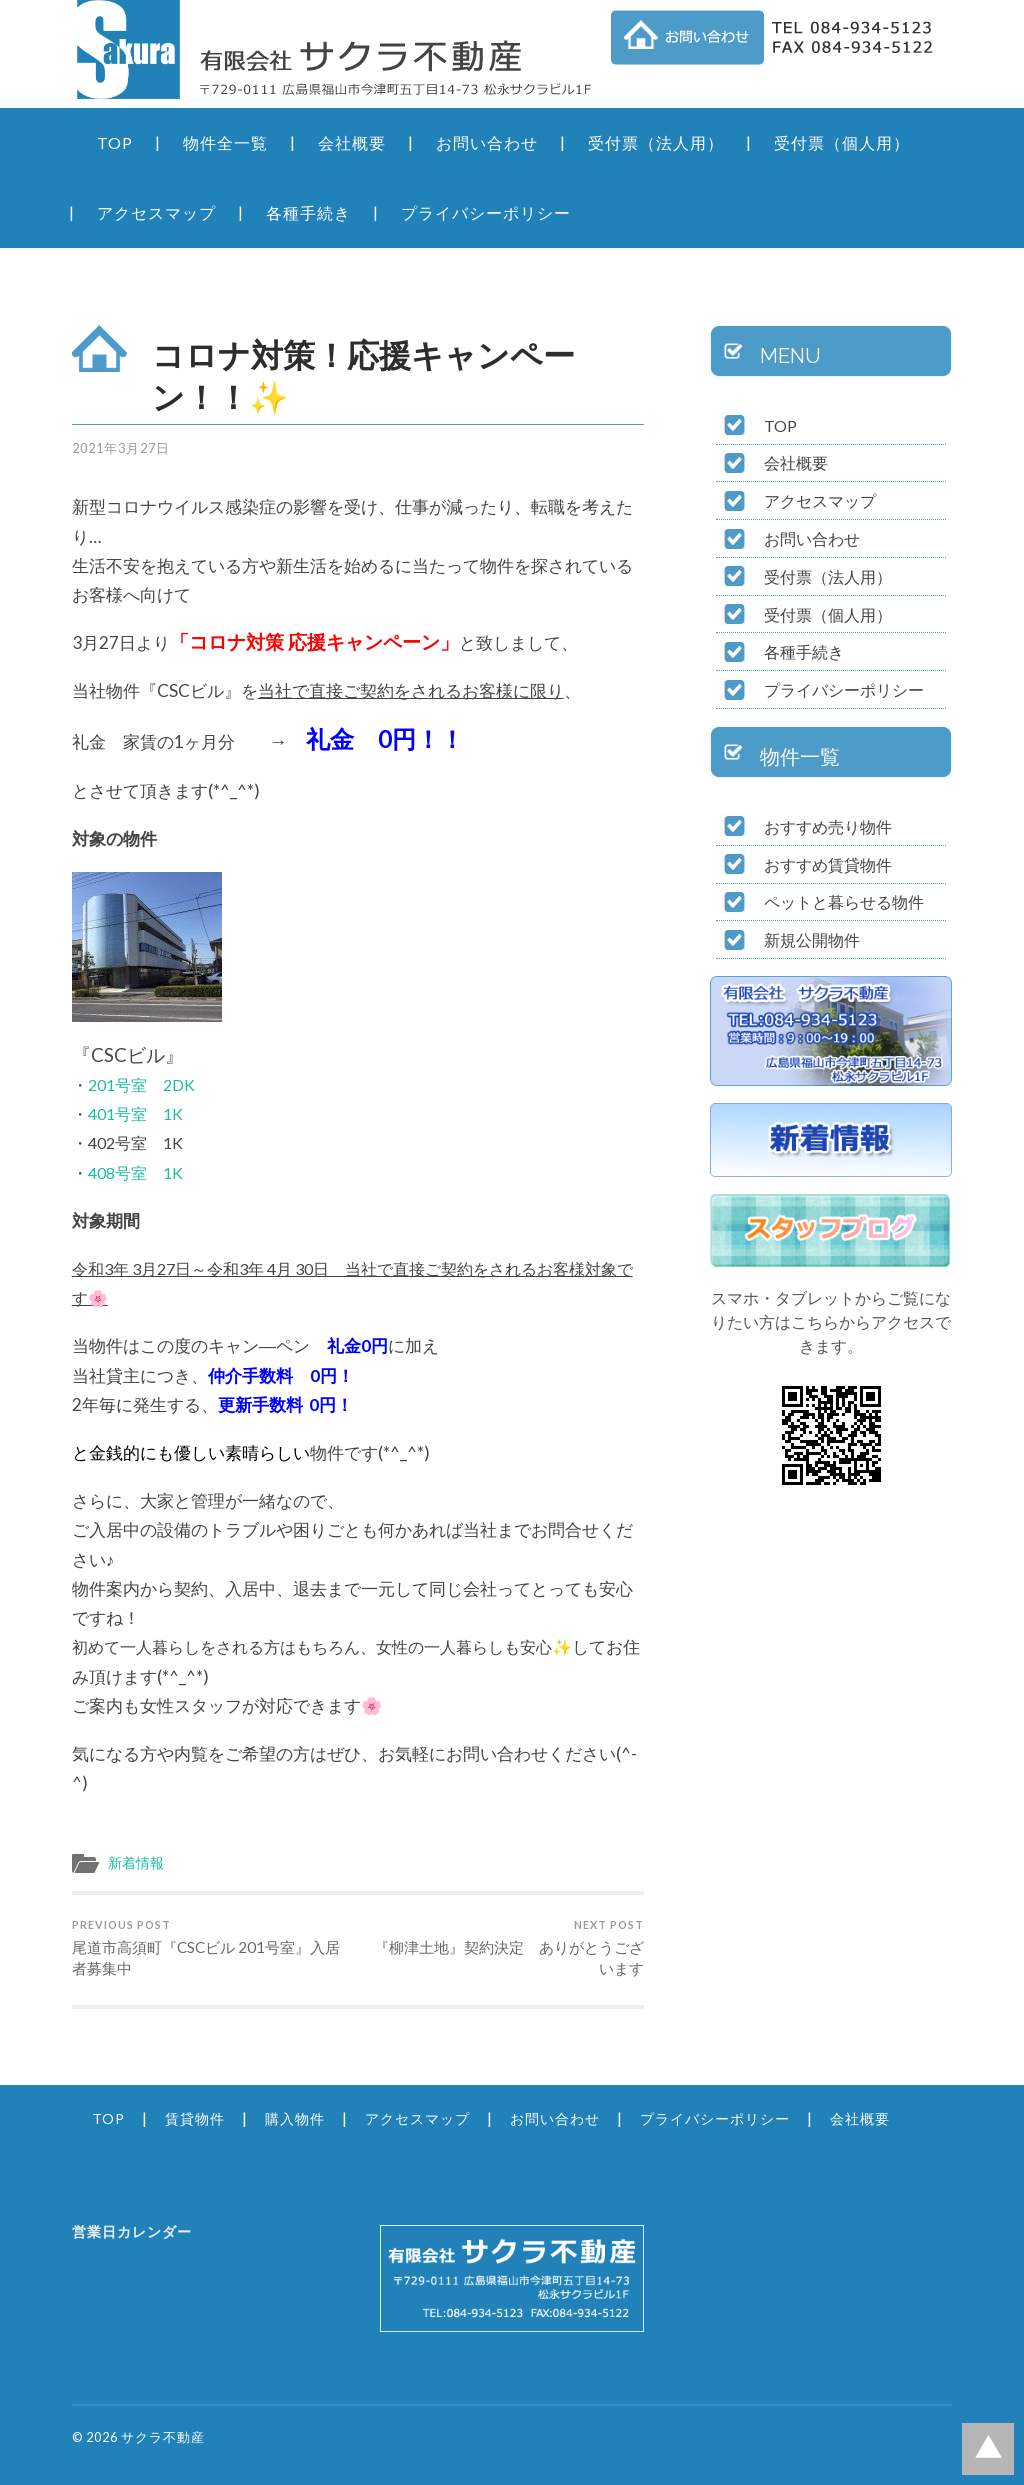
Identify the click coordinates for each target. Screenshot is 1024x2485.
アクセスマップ (156, 212)
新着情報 (136, 1863)
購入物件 (295, 2118)
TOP (115, 142)
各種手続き (308, 212)
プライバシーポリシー (486, 212)
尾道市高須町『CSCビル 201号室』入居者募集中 (212, 1947)
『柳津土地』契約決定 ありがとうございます (504, 1947)
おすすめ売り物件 (828, 826)
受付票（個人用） (842, 142)
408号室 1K (135, 1172)
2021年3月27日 (121, 448)
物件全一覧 (225, 142)
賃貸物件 (195, 2118)
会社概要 (352, 142)
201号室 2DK (141, 1084)
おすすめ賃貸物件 (828, 864)
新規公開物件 (812, 939)
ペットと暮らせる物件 (844, 901)
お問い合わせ (487, 142)
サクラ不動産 (163, 2437)
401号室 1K (135, 1113)
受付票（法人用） (656, 142)
